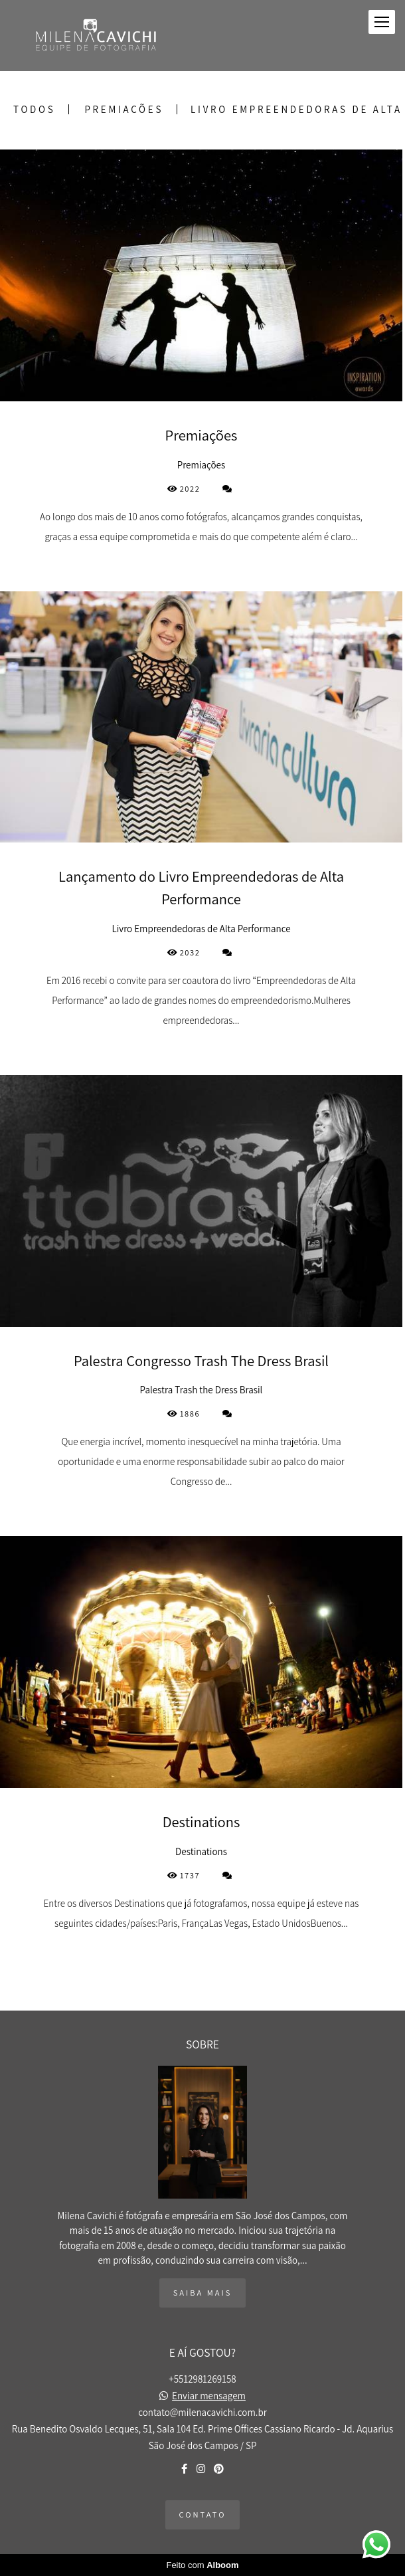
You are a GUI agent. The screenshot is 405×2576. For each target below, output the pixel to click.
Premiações (123, 109)
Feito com (202, 2565)
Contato (202, 2514)
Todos (34, 109)
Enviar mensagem (209, 2396)
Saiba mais (202, 2292)
